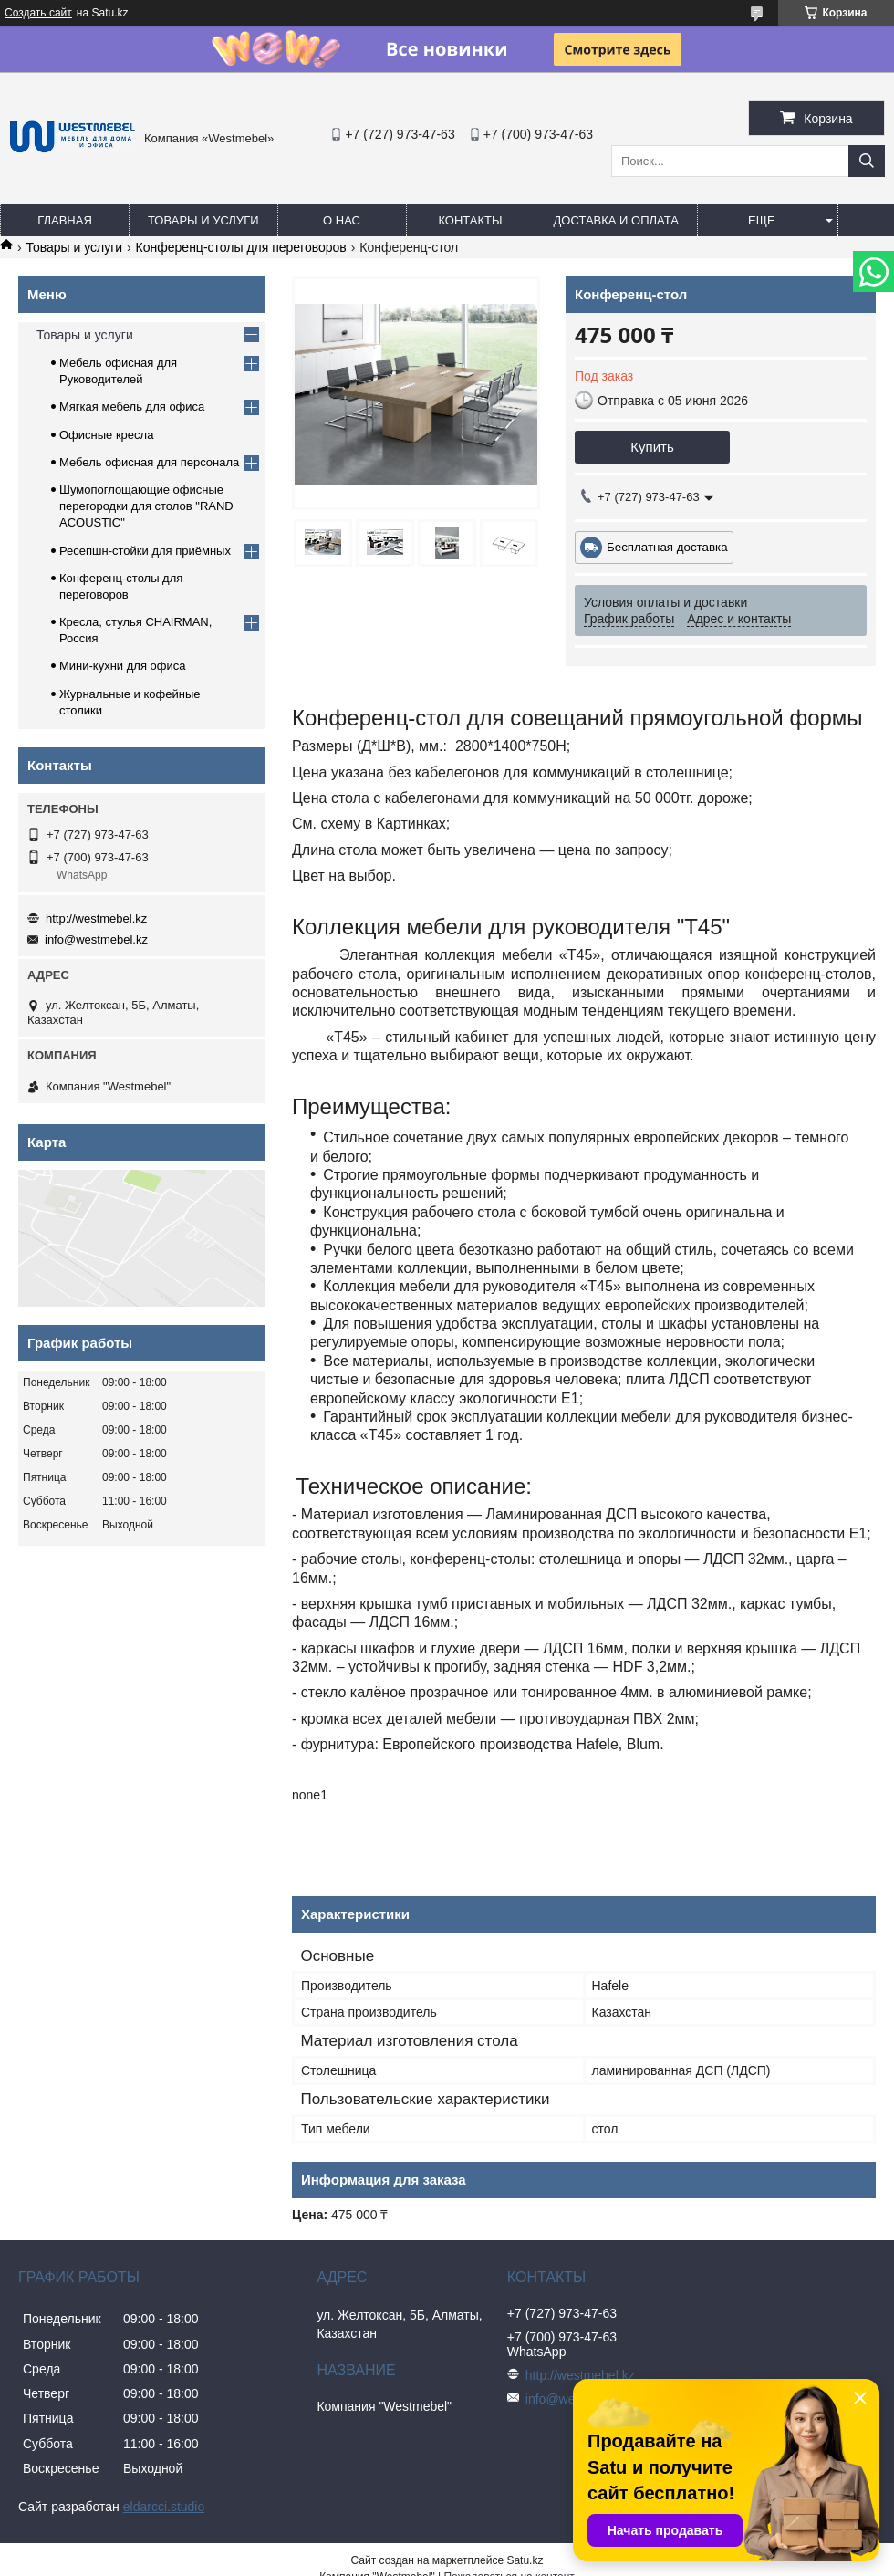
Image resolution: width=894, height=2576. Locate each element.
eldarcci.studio (164, 2506)
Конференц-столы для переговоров (241, 247)
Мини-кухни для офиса (122, 666)
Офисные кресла (106, 435)
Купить (651, 446)
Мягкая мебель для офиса (131, 406)
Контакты (470, 220)
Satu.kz (524, 2560)
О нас (341, 220)
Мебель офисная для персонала (149, 462)
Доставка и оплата (616, 220)
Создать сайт (38, 12)
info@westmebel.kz (96, 939)
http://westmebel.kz (96, 918)
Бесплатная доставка (667, 547)
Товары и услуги (203, 220)
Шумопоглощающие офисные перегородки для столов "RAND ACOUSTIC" (146, 506)
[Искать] (866, 161)
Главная (64, 220)
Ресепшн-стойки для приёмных (145, 551)
